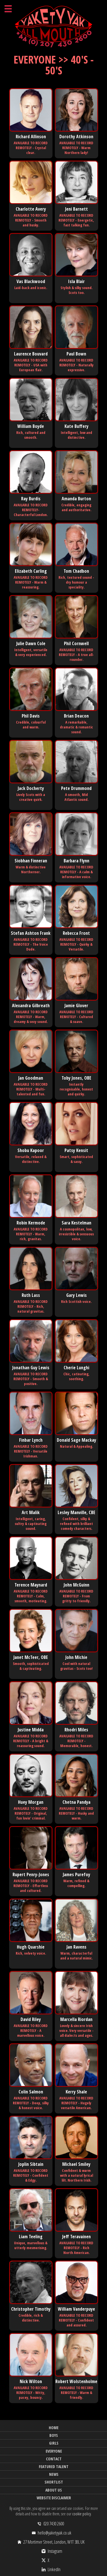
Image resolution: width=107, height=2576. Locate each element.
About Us (53, 2490)
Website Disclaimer (54, 2497)
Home (53, 2427)
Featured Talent (53, 2466)
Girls (53, 2443)
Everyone (54, 2451)
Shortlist (54, 2482)
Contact (54, 2459)
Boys (53, 2435)
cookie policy (81, 2513)
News (53, 2474)
